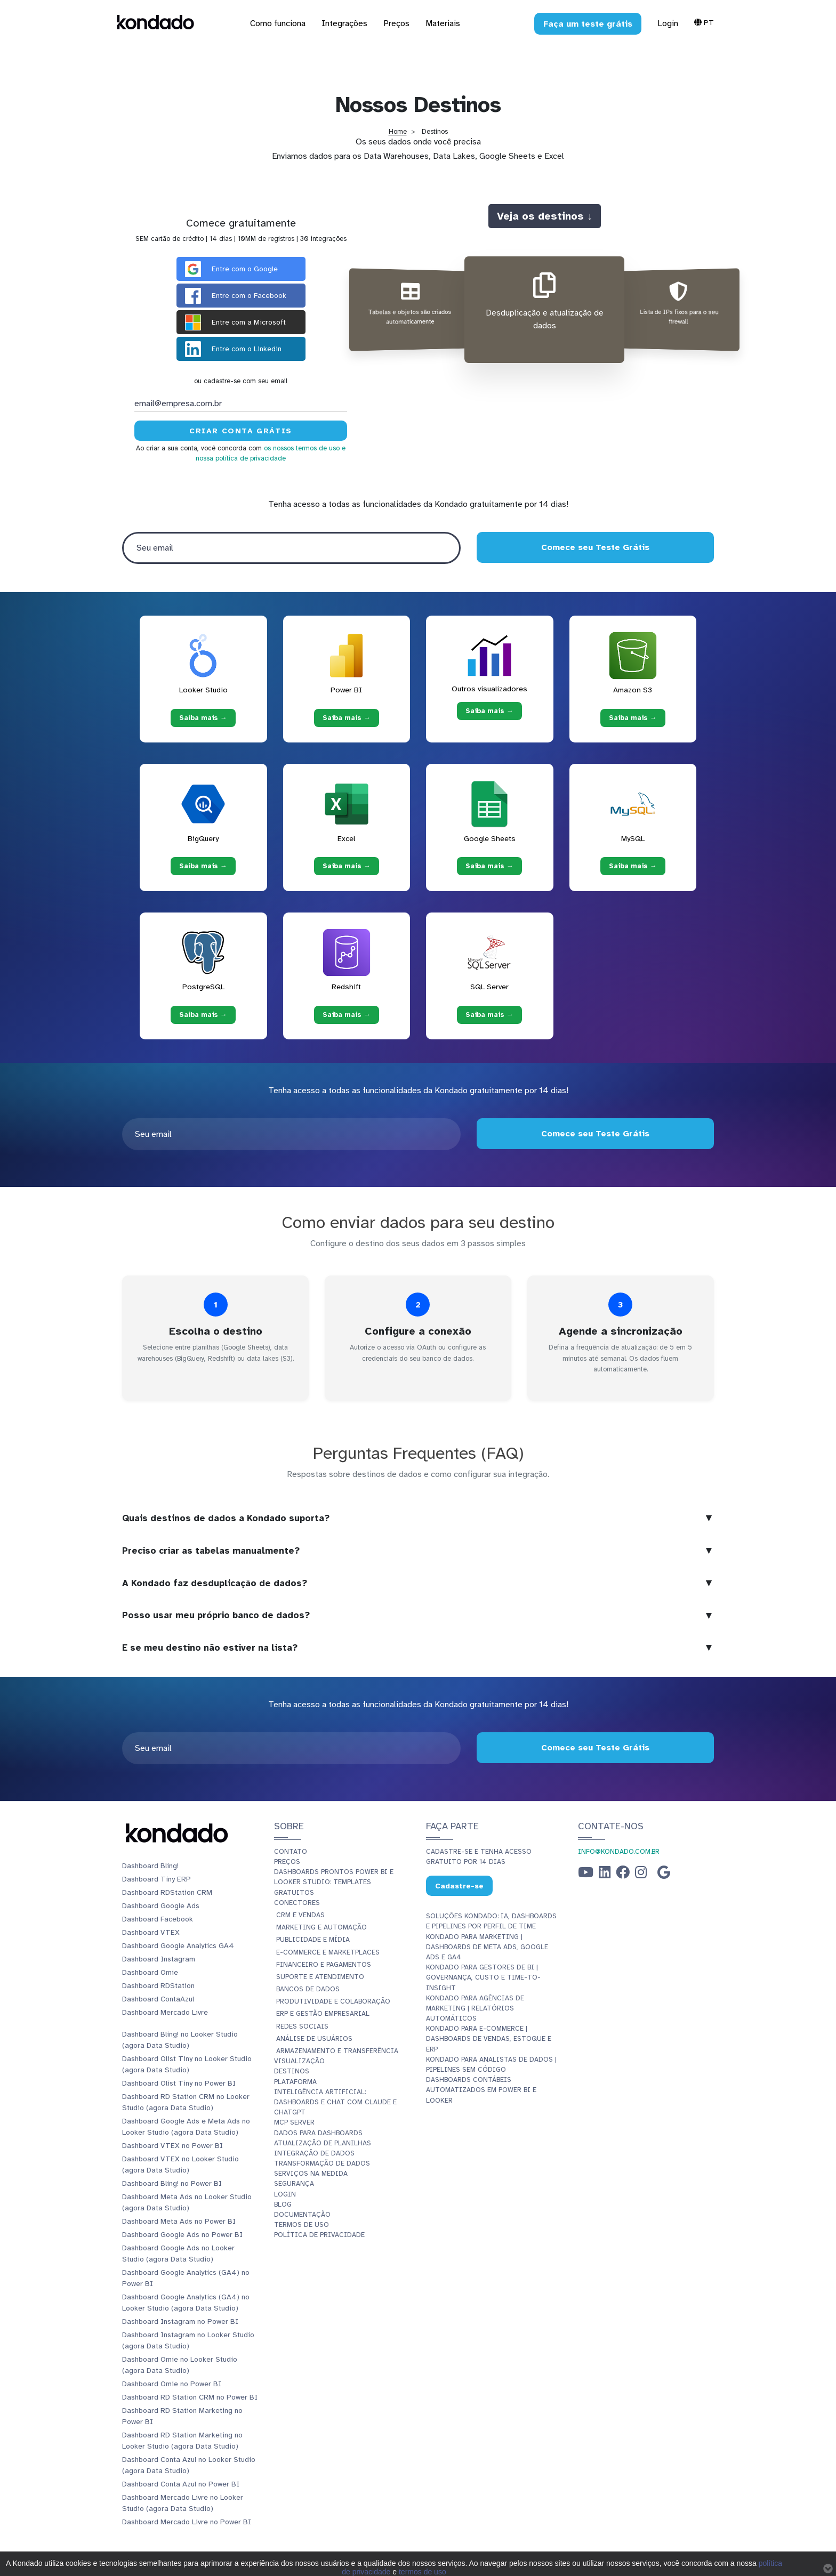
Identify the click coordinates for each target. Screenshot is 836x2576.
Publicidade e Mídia (313, 1939)
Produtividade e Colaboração (333, 2001)
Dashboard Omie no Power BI (171, 2383)
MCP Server (294, 2122)
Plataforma (295, 2082)
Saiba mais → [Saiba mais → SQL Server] (489, 1014)
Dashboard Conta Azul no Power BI (180, 2484)
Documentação (302, 2214)
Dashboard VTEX (151, 1932)
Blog (283, 2204)
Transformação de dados (322, 2163)
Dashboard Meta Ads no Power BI (179, 2221)
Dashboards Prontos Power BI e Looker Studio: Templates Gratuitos (333, 1882)
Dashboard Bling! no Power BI (172, 2183)
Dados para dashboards (318, 2133)
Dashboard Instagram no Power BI (180, 2321)
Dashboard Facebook (157, 1919)
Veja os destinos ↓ (544, 216)
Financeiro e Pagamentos (323, 1964)
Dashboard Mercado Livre (165, 2012)
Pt (704, 22)
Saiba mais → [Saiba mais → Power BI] (347, 717)
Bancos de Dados (308, 1989)
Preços (287, 1862)
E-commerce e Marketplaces (328, 1952)
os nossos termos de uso (302, 448)
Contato (290, 1851)
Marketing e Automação (321, 1927)
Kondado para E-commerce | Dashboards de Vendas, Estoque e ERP (488, 2038)
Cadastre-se (459, 1886)
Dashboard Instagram (158, 1959)
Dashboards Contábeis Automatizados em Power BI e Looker (481, 2090)
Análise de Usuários (314, 2038)
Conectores (297, 1903)
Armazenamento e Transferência (337, 2051)
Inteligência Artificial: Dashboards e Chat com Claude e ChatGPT (335, 2102)
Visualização (299, 2061)
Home (398, 131)
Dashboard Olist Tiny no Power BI (179, 2083)
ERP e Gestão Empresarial (322, 2013)
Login (667, 23)
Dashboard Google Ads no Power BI (182, 2234)
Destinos (291, 2071)
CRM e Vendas (300, 1915)
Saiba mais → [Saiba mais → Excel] (347, 866)
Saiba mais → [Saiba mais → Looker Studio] (203, 717)
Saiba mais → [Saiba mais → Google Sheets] (489, 866)
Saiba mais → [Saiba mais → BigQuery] (203, 866)
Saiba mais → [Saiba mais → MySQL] (633, 866)
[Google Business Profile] (663, 1875)
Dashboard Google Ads (160, 1905)
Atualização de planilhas (322, 2143)
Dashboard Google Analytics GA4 (178, 1945)
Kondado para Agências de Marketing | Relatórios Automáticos (475, 2008)
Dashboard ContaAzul (158, 1999)
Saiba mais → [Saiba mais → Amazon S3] (633, 717)
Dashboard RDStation (158, 1985)
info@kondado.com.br (619, 1851)
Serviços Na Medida (311, 2173)
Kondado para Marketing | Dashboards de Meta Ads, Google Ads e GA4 (487, 1947)
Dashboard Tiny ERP (156, 1879)
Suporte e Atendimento (320, 1977)
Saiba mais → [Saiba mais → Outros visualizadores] (489, 711)
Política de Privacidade (319, 2235)
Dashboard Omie (150, 1972)
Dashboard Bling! (150, 1865)
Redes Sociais (302, 2026)
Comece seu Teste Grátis (595, 547)
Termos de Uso (301, 2224)
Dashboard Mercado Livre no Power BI (186, 2521)
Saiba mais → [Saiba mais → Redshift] (347, 1014)
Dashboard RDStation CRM (167, 1892)
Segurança (294, 2183)
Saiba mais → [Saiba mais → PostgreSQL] (203, 1014)
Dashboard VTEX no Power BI (172, 2145)
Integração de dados (314, 2153)
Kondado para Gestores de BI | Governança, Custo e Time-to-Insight (483, 1977)
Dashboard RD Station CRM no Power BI (190, 2397)
